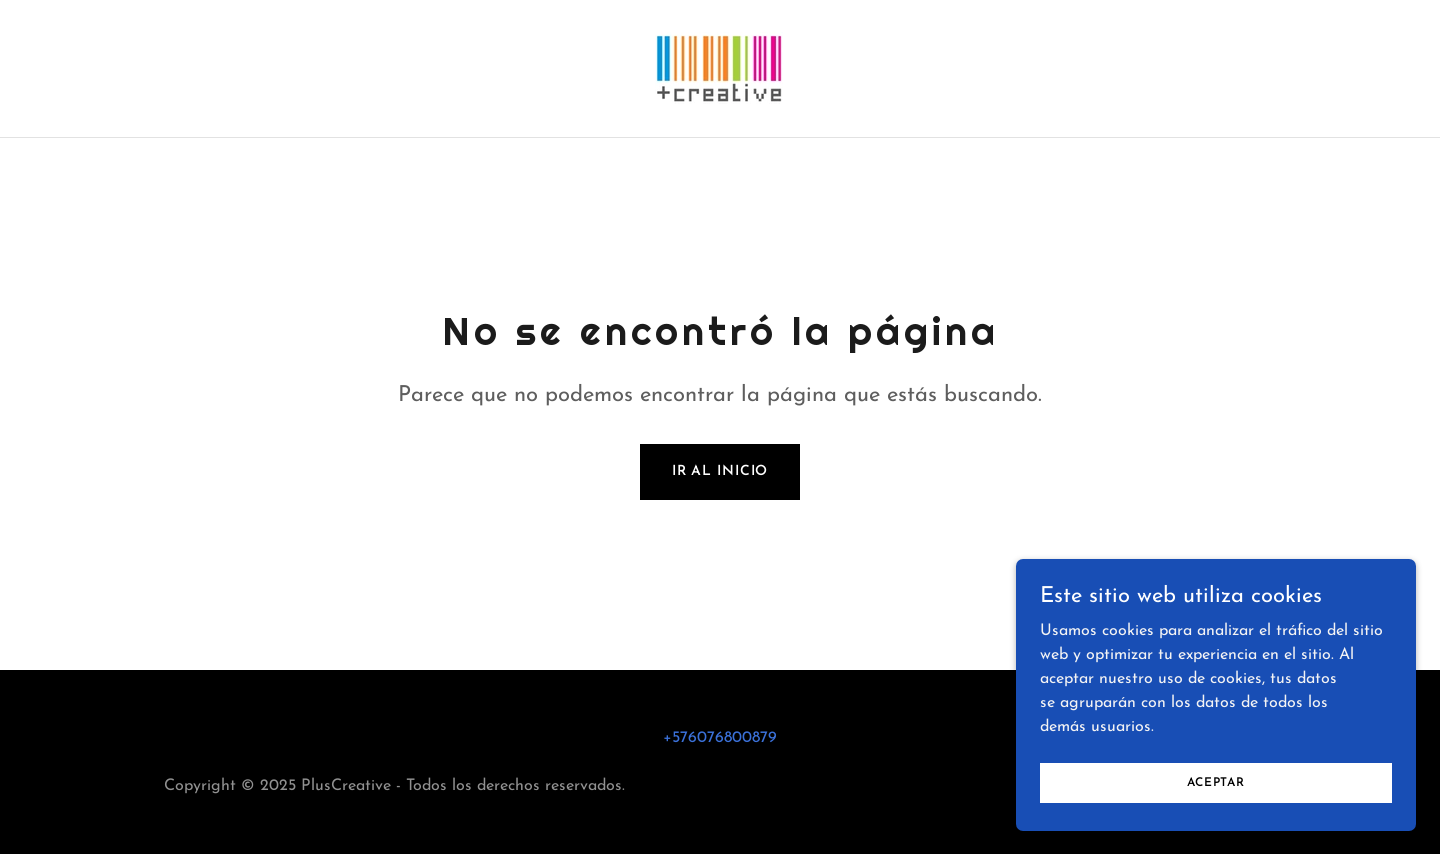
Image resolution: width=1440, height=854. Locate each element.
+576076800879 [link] (720, 738)
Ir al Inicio (720, 471)
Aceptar (1215, 823)
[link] (720, 68)
